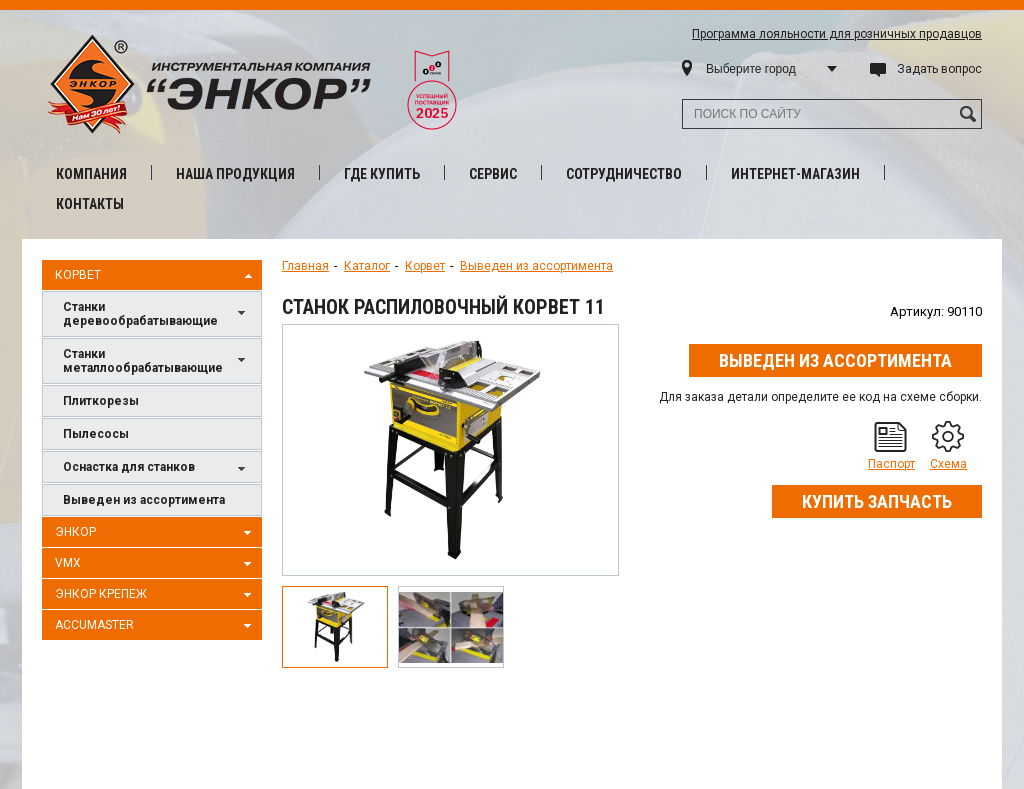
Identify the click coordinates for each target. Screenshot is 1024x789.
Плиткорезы (101, 401)
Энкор (156, 533)
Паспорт (891, 464)
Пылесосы (96, 434)
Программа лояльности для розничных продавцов (837, 34)
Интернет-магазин (795, 174)
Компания (91, 174)
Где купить (382, 174)
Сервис (493, 174)
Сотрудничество (624, 174)
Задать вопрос (939, 69)
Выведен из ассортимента (144, 500)
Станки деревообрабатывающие (157, 314)
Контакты (90, 204)
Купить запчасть (877, 501)
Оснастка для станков (157, 468)
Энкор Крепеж (156, 595)
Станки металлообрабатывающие (157, 361)
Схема (948, 464)
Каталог (367, 266)
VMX (156, 564)
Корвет (156, 276)
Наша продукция (235, 174)
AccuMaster (156, 626)
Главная (305, 266)
